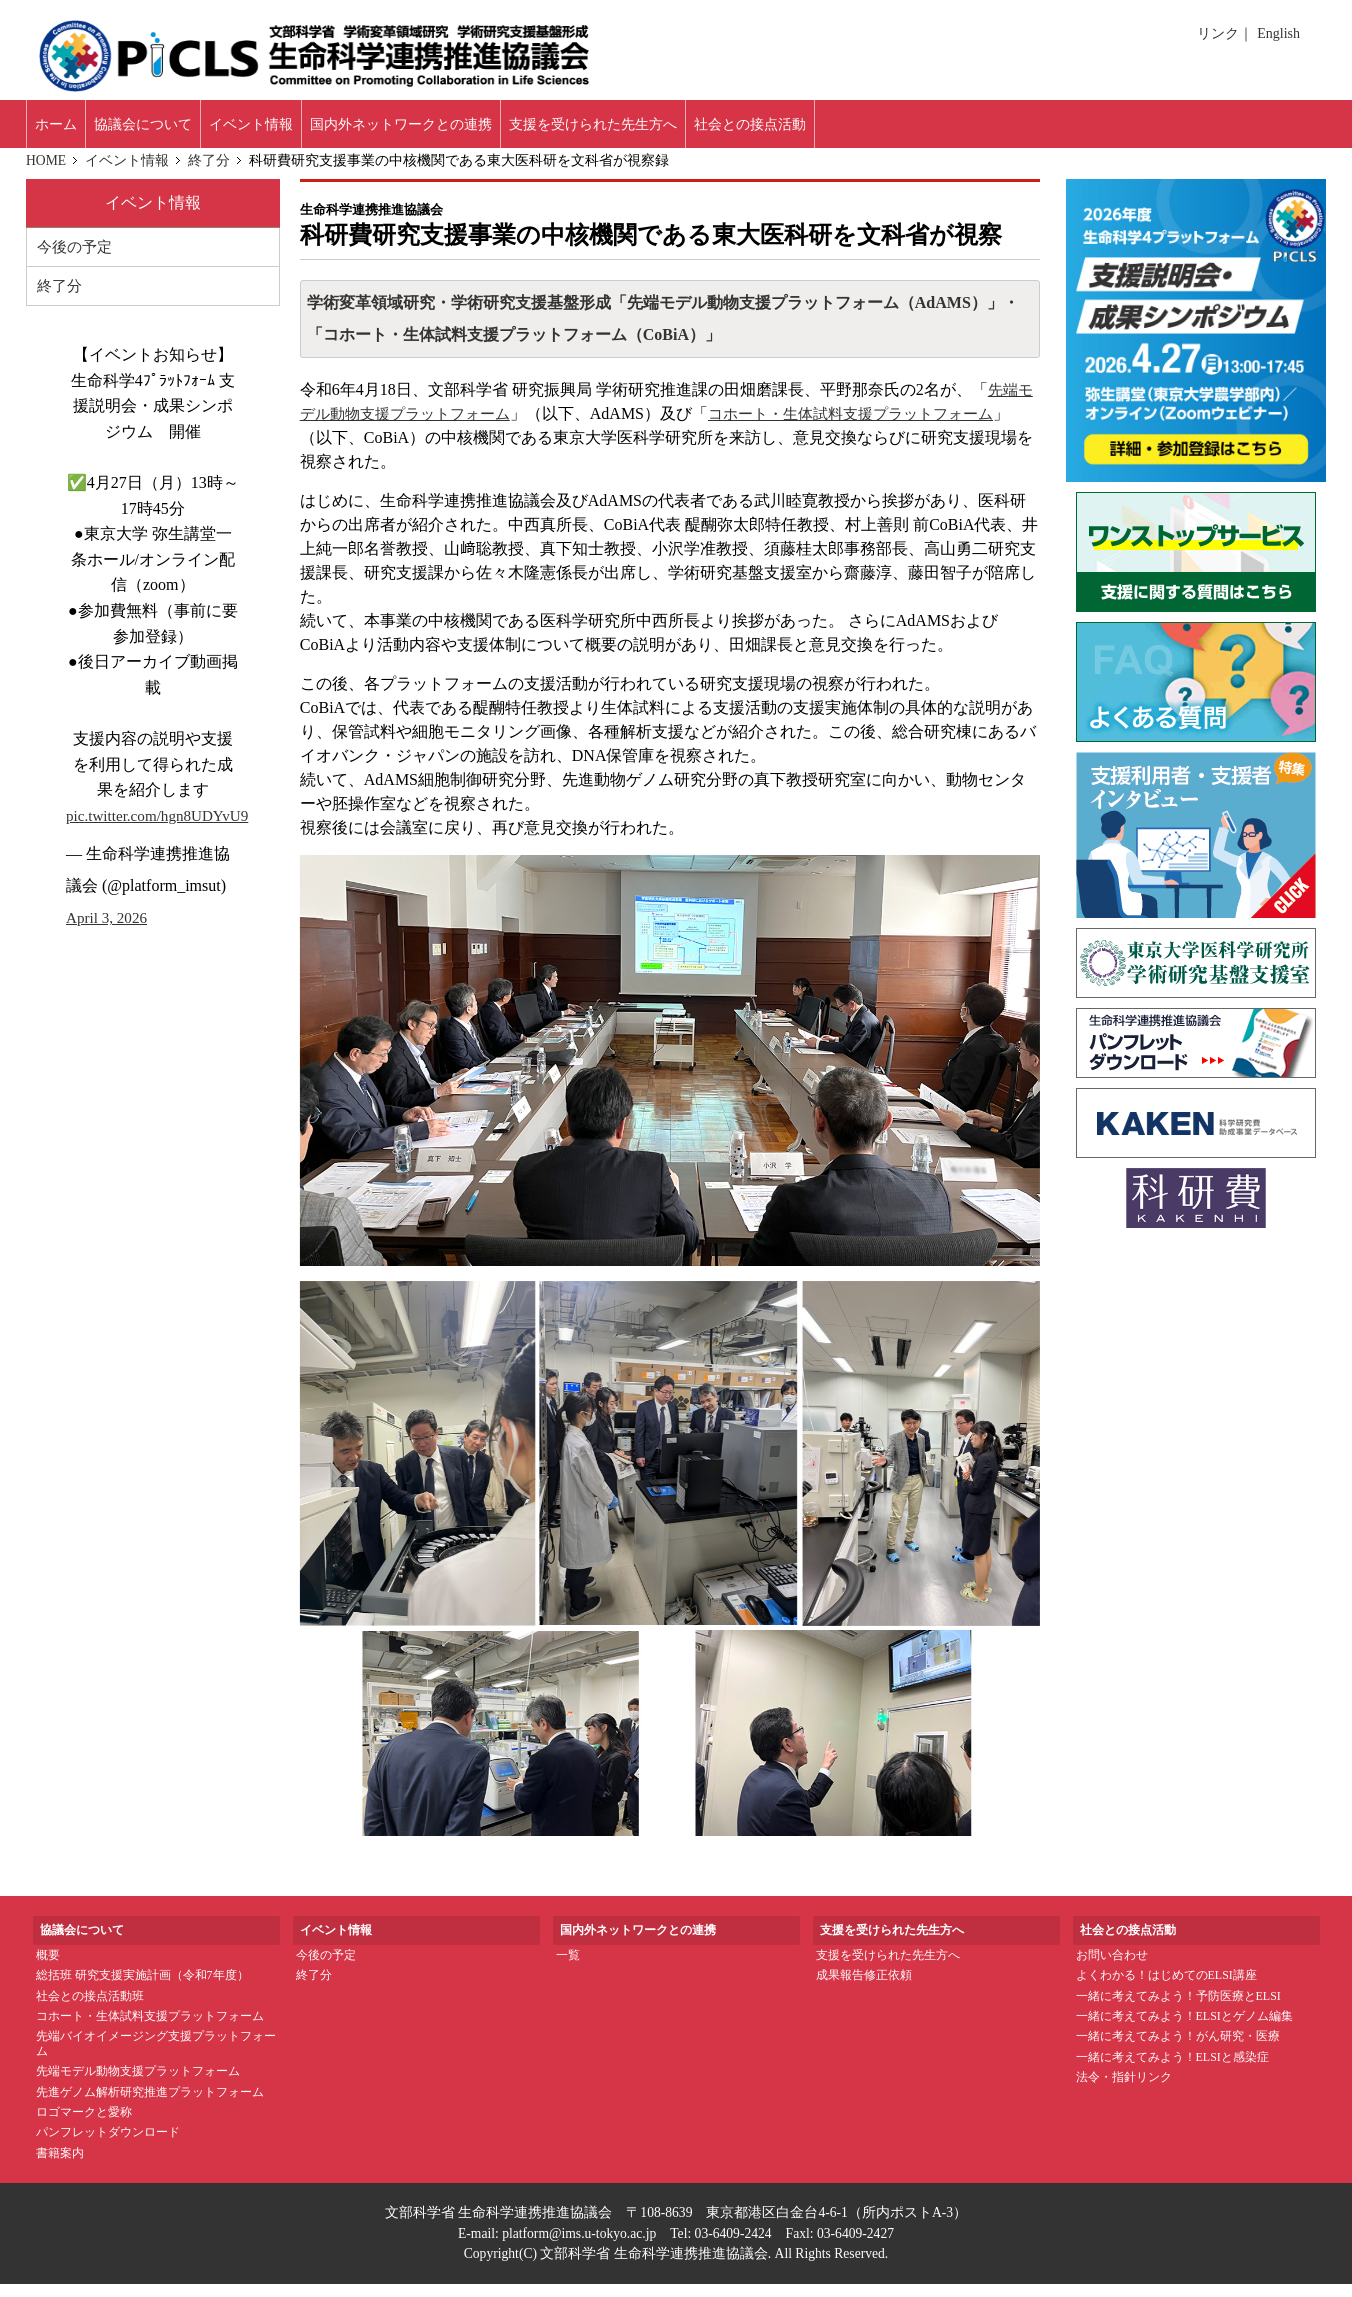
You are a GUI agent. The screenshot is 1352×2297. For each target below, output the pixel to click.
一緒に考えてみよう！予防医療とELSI (1178, 2008)
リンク (1222, 33)
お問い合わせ (1112, 1967)
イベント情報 (312, 129)
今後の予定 (77, 259)
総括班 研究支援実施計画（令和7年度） (142, 1987)
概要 (48, 1967)
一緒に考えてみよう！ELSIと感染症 (1172, 2069)
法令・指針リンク (1124, 2089)
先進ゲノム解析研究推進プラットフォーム (150, 2104)
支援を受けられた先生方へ (888, 1967)
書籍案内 (60, 2165)
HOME (47, 172)
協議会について (177, 129)
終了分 (211, 172)
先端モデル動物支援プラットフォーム (138, 2083)
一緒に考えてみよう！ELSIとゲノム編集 (1184, 2028)
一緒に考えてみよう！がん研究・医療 (1178, 2049)
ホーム (66, 129)
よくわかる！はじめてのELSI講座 (1166, 1987)
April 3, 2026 (109, 932)
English (1278, 33)
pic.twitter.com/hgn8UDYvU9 (162, 829)
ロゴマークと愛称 (84, 2124)
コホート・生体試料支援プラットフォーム (150, 2028)
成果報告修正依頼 (864, 1987)
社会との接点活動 (917, 129)
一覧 (568, 1967)
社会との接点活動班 (90, 2008)
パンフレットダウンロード (108, 2145)
